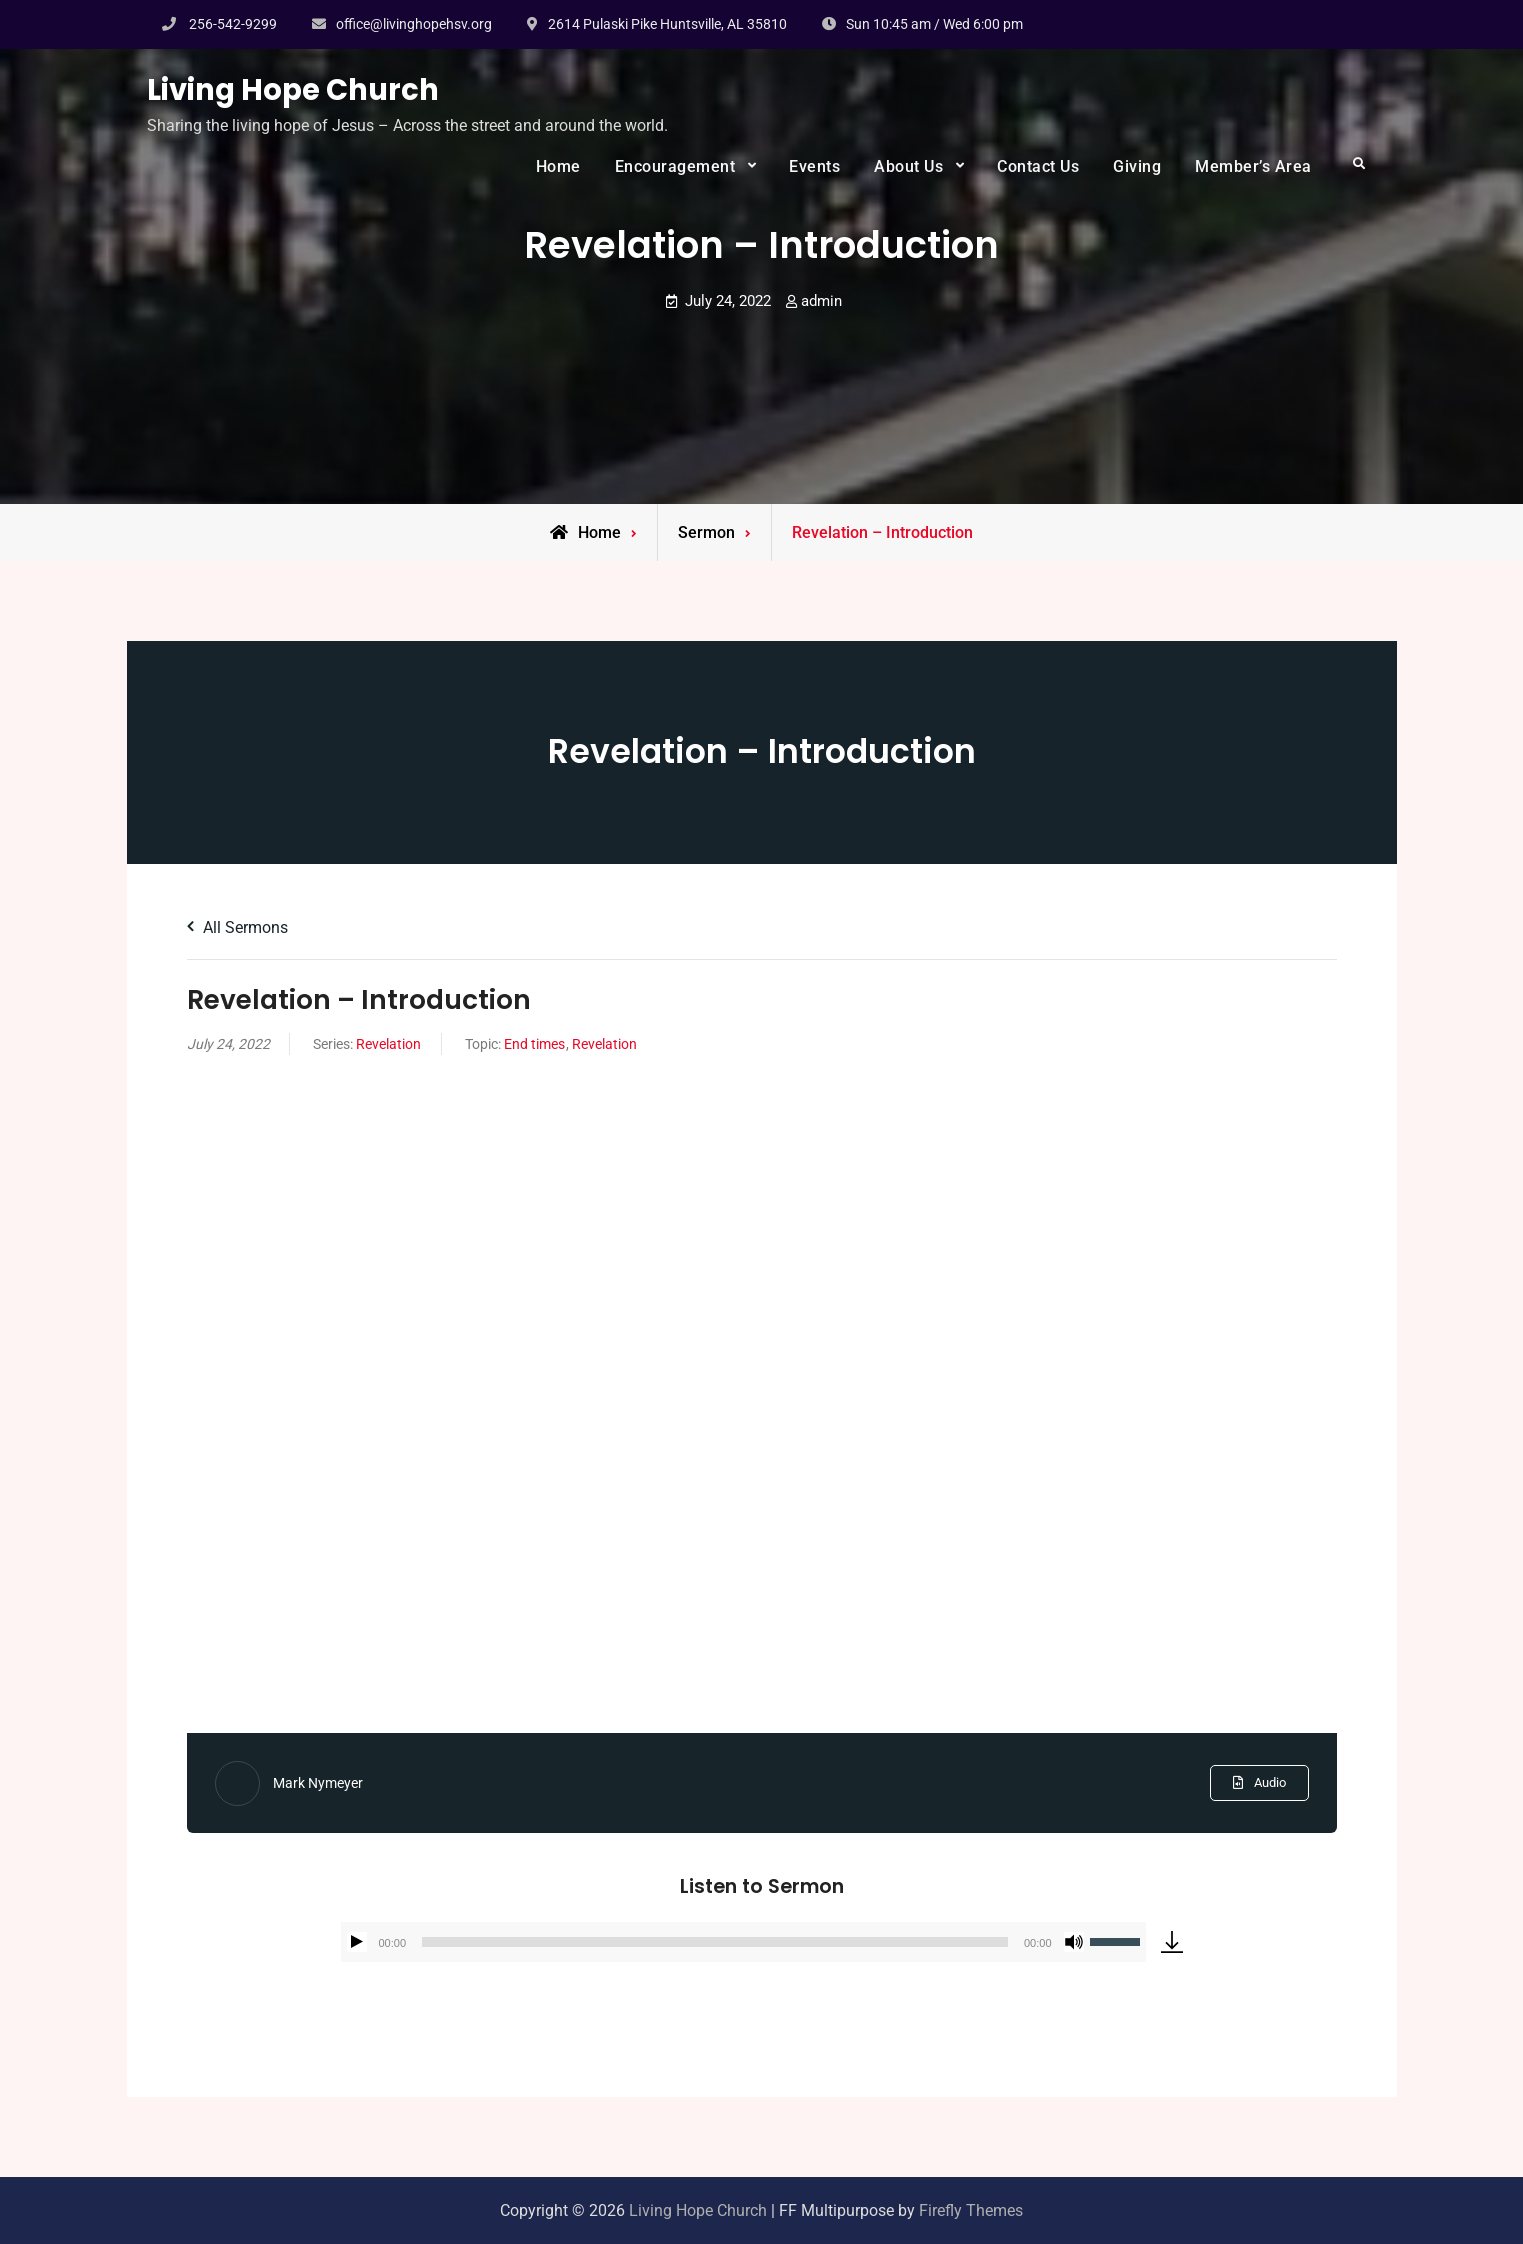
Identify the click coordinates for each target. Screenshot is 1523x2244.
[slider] (715, 1942)
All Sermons (237, 927)
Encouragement (675, 166)
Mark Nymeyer (318, 1783)
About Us (908, 166)
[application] (743, 1942)
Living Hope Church (293, 90)
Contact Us (1038, 166)
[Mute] (1074, 1942)
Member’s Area (1253, 166)
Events (814, 166)
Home (558, 166)
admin (821, 301)
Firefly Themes (971, 2210)
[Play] (357, 1942)
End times (534, 1044)
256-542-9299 (233, 24)
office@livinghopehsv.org (414, 24)
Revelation (388, 1044)
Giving (1137, 166)
